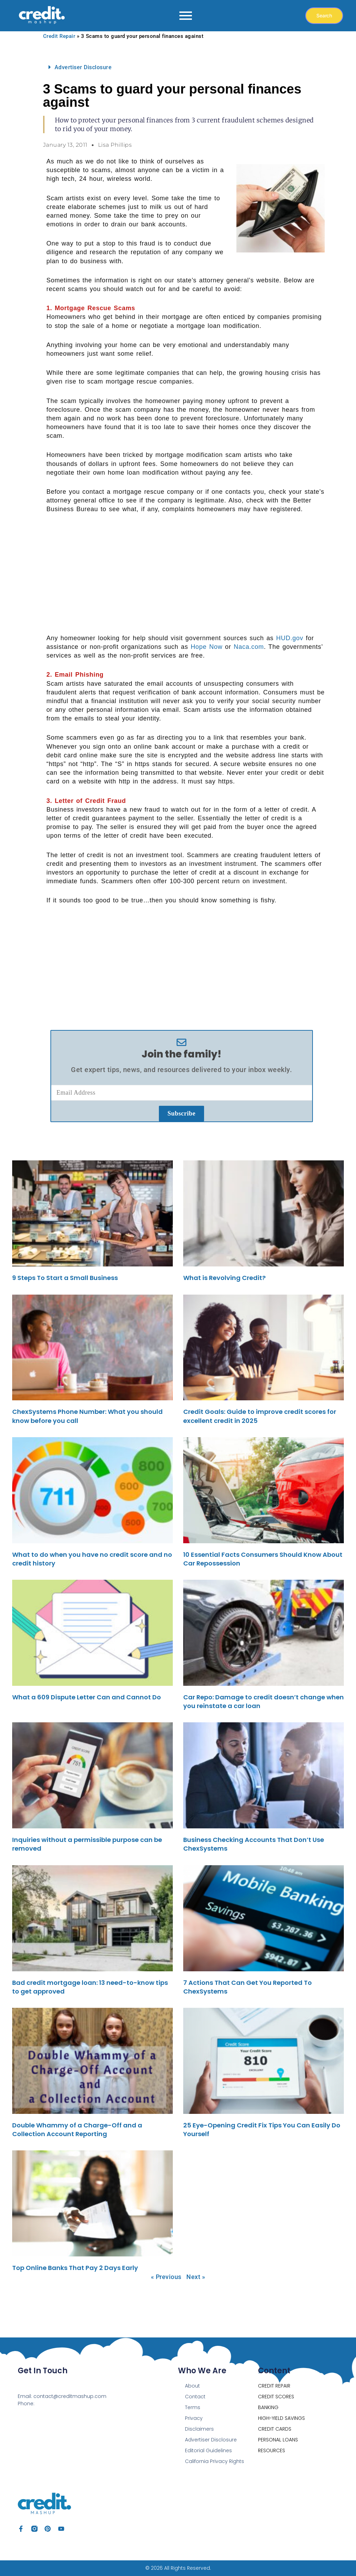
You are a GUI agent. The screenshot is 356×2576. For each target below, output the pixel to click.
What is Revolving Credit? (224, 1277)
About (192, 2385)
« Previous (166, 2276)
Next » (195, 2276)
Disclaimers (199, 2428)
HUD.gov (289, 638)
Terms (192, 2407)
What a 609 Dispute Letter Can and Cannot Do (86, 1697)
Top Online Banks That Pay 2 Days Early (75, 2267)
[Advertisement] (185, 573)
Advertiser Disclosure (83, 67)
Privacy (194, 2418)
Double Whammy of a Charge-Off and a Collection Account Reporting (77, 2129)
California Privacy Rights (214, 2461)
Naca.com (249, 646)
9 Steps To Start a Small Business (65, 1277)
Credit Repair (59, 36)
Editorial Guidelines (208, 2450)
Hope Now (206, 646)
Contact (195, 2396)
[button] (181, 67)
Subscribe (182, 1113)
